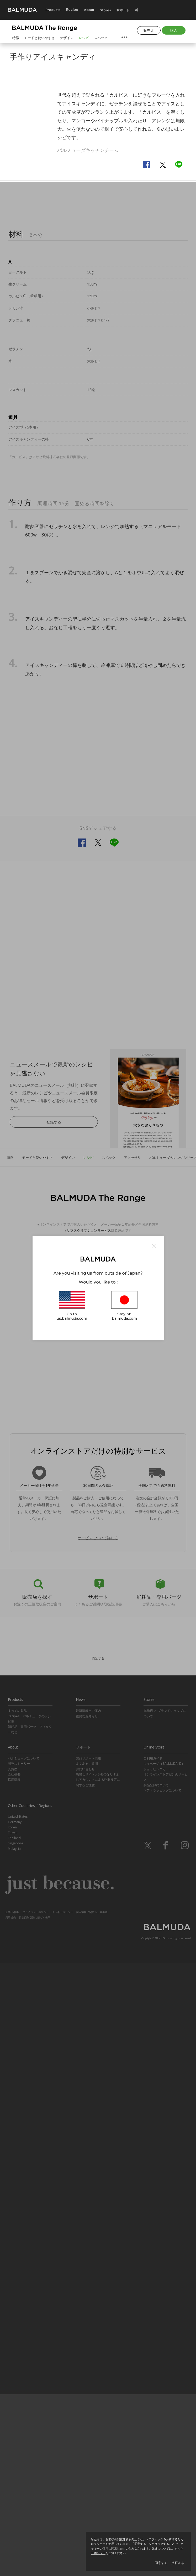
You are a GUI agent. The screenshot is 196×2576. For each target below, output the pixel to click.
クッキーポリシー (62, 2525)
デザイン (66, 37)
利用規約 (10, 2530)
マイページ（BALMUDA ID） (164, 2376)
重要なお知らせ (87, 2329)
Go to (71, 1306)
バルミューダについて (23, 2371)
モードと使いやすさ (39, 37)
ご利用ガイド (153, 2371)
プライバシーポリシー (36, 2525)
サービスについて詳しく (98, 2150)
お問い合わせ (85, 2382)
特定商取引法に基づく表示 (34, 2530)
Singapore (15, 2456)
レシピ (84, 37)
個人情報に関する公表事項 (92, 2525)
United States (18, 2429)
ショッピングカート (158, 2382)
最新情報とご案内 (88, 2323)
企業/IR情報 (12, 2525)
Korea (12, 2440)
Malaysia (14, 2461)
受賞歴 (12, 2382)
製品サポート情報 (88, 2371)
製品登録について (156, 2398)
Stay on (124, 1306)
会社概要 (14, 2387)
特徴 (15, 37)
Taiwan (13, 2445)
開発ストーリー (19, 2376)
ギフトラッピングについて (162, 2403)
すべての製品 (17, 2323)
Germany (15, 2435)
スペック (101, 37)
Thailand (14, 2451)
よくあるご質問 (87, 2376)
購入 (173, 30)
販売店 (149, 30)
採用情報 (14, 2392)
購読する (98, 2271)
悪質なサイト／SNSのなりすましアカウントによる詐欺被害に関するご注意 (98, 2392)
